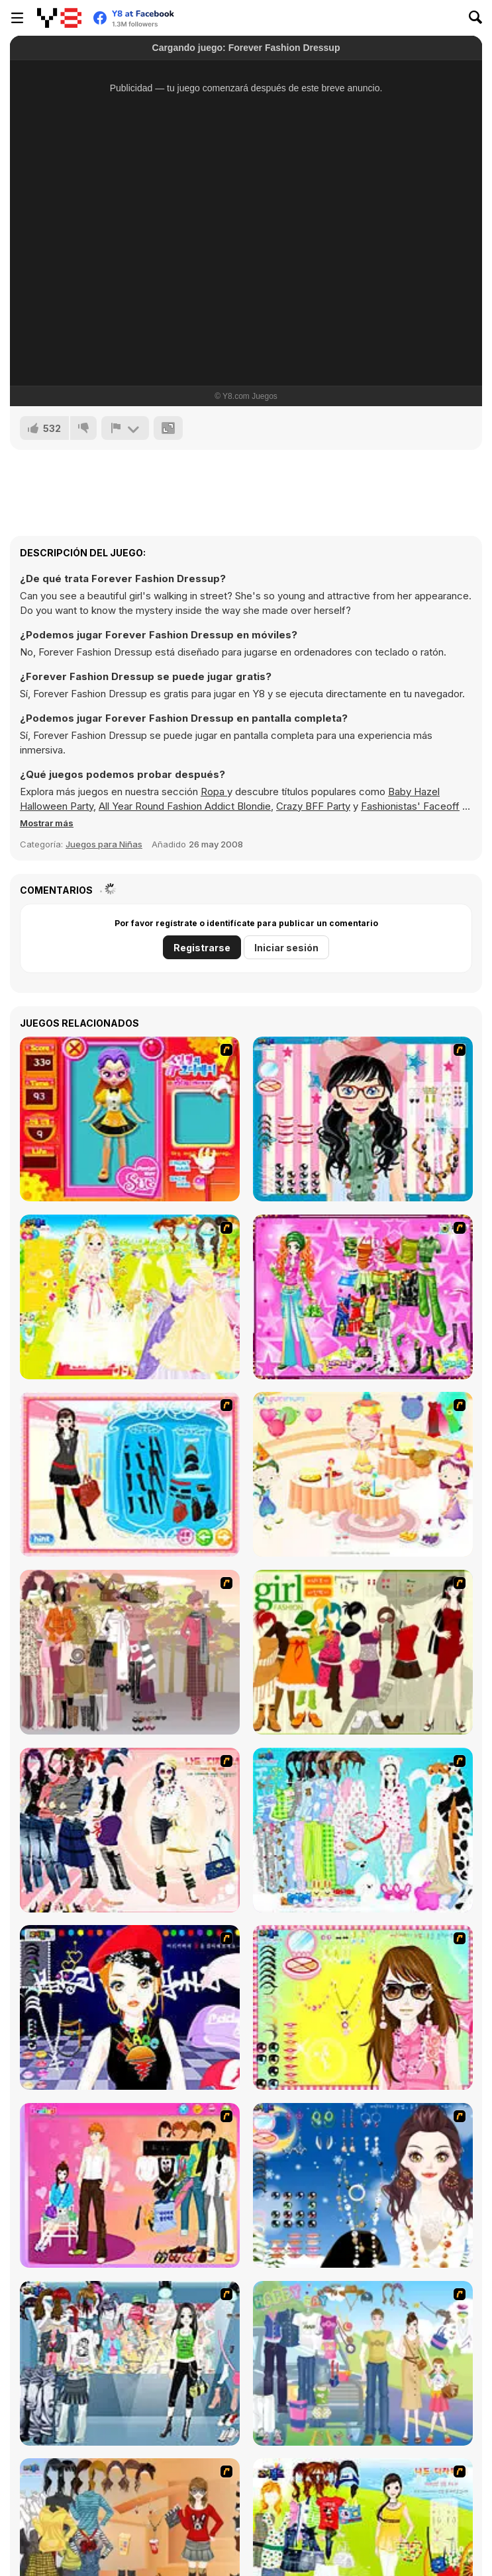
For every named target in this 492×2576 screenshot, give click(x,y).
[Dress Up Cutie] (363, 1119)
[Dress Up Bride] (130, 1297)
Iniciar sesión (286, 947)
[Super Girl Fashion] (363, 1652)
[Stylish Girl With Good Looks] (130, 2007)
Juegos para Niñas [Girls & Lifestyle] (104, 844)
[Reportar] (125, 428)
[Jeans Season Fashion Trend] (130, 2363)
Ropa (214, 791)
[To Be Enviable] (363, 2007)
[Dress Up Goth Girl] (363, 2185)
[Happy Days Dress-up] (363, 2363)
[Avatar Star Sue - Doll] (130, 1119)
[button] (47, 823)
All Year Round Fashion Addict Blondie (185, 806)
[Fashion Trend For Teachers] (130, 1652)
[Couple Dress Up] (130, 2185)
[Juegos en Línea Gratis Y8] (59, 18)
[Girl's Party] (363, 1474)
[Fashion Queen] (130, 1474)
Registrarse (201, 947)
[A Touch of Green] (363, 1297)
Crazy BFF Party (313, 806)
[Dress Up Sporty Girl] (130, 1830)
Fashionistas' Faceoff (410, 806)
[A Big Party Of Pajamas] (363, 1830)
